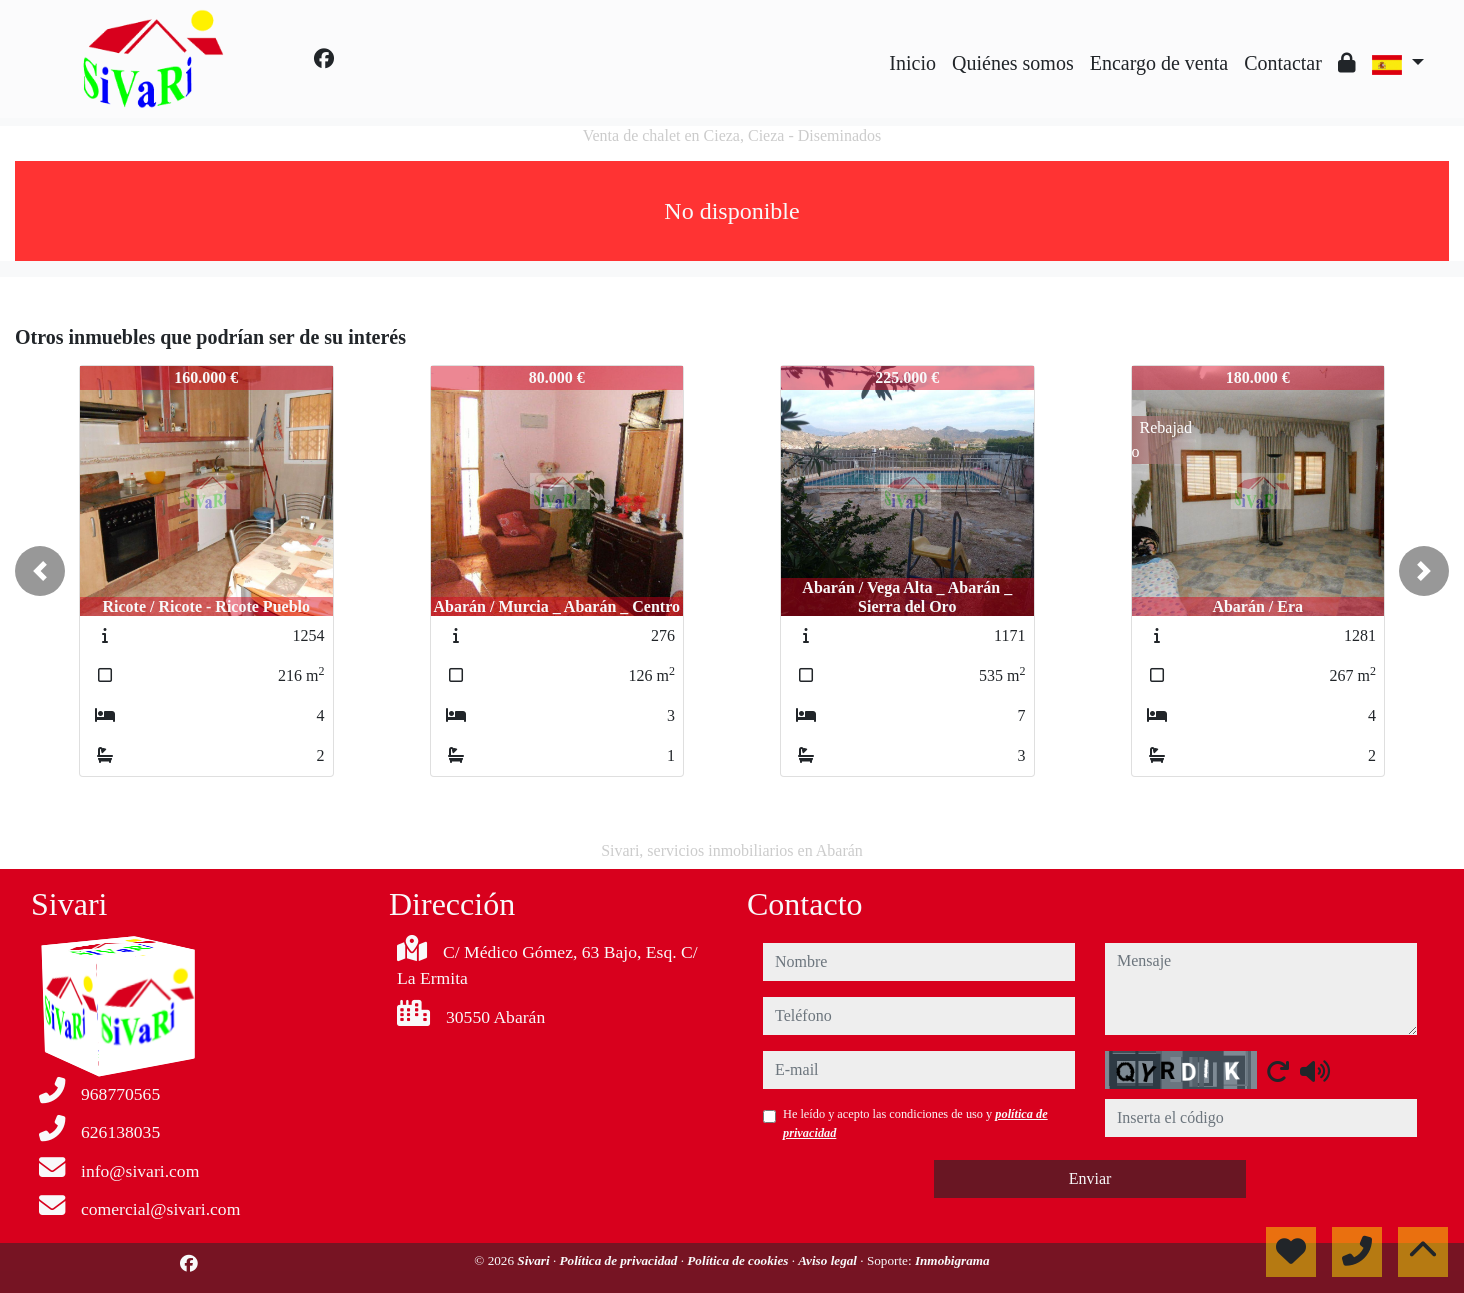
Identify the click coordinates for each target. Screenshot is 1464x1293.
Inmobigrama (952, 1260)
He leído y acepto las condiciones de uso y (915, 1123)
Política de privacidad (619, 1260)
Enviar (1090, 1178)
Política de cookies (739, 1260)
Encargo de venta (1159, 63)
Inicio (912, 63)
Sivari (535, 1260)
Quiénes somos (1013, 63)
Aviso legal (829, 1260)
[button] (40, 571)
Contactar (1283, 63)
